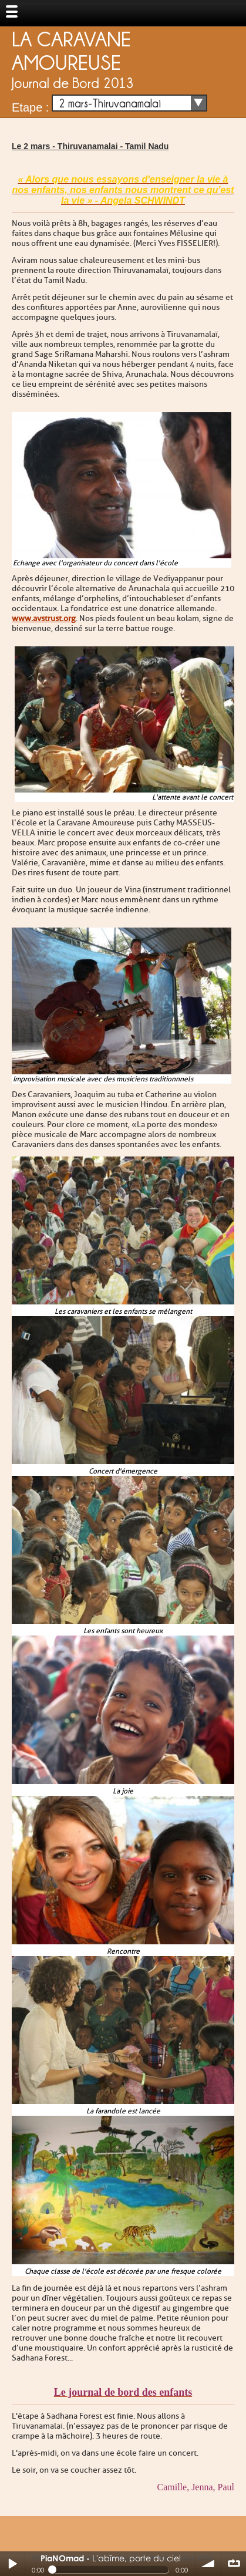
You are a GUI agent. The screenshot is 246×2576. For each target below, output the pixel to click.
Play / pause (12, 2563)
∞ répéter (233, 2563)
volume (208, 2563)
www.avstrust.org (44, 618)
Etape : (30, 107)
